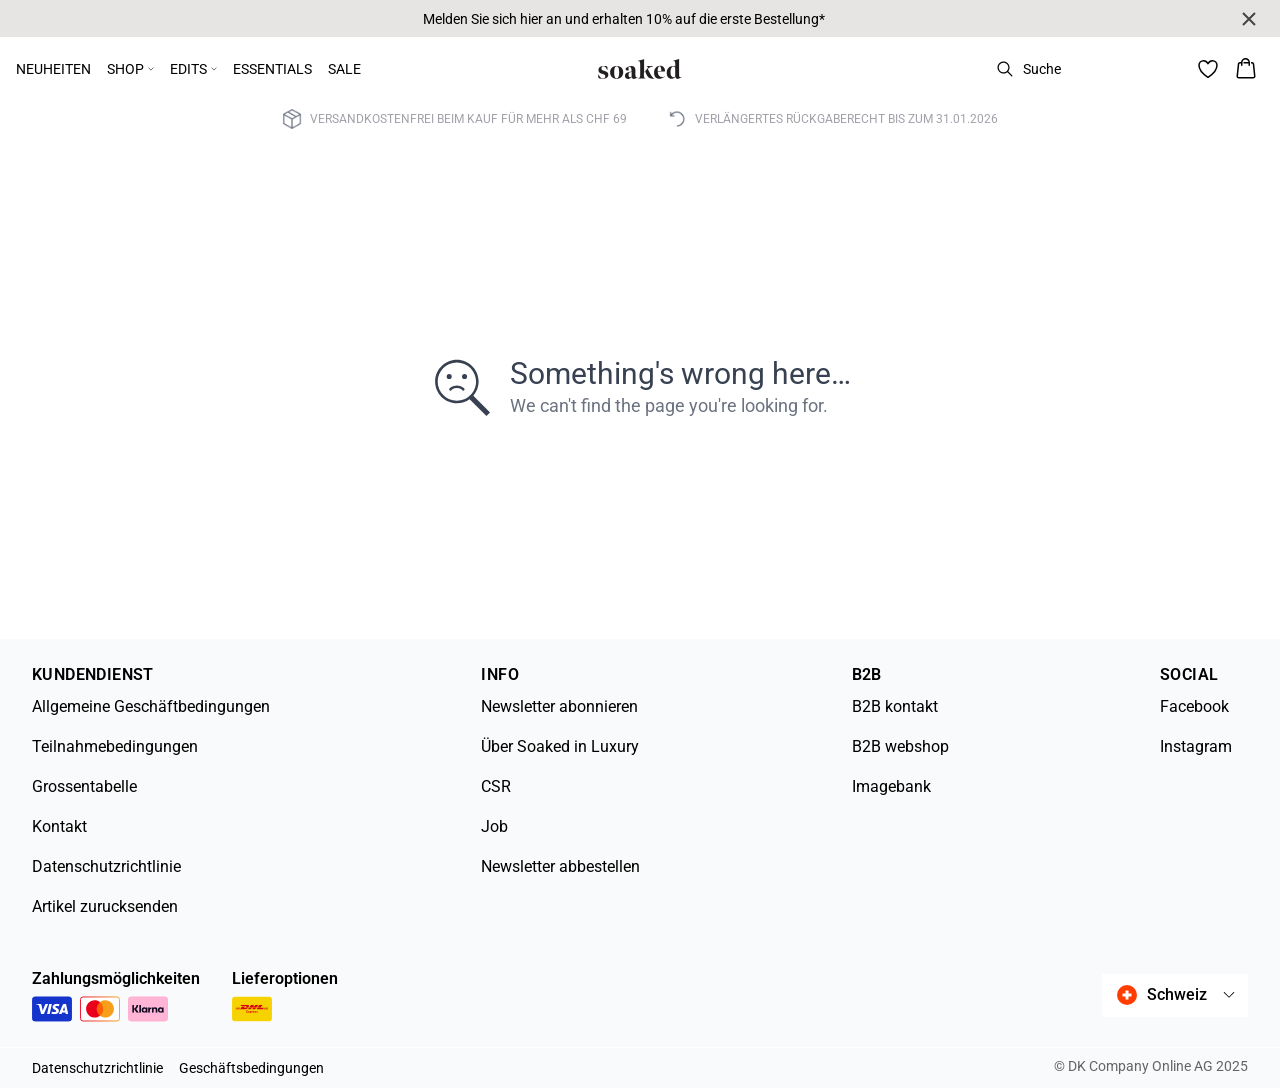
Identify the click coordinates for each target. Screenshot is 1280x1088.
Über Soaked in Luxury (560, 746)
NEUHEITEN (53, 69)
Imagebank (891, 786)
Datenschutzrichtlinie (106, 866)
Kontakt (59, 826)
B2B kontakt (895, 706)
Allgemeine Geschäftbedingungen (151, 706)
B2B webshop (900, 746)
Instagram (1196, 746)
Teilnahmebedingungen (115, 746)
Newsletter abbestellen (560, 866)
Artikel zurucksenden (105, 906)
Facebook (1194, 706)
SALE (344, 69)
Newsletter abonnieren (559, 706)
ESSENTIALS (272, 69)
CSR (496, 786)
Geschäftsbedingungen (251, 1068)
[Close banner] (1249, 19)
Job (494, 826)
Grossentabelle (84, 786)
